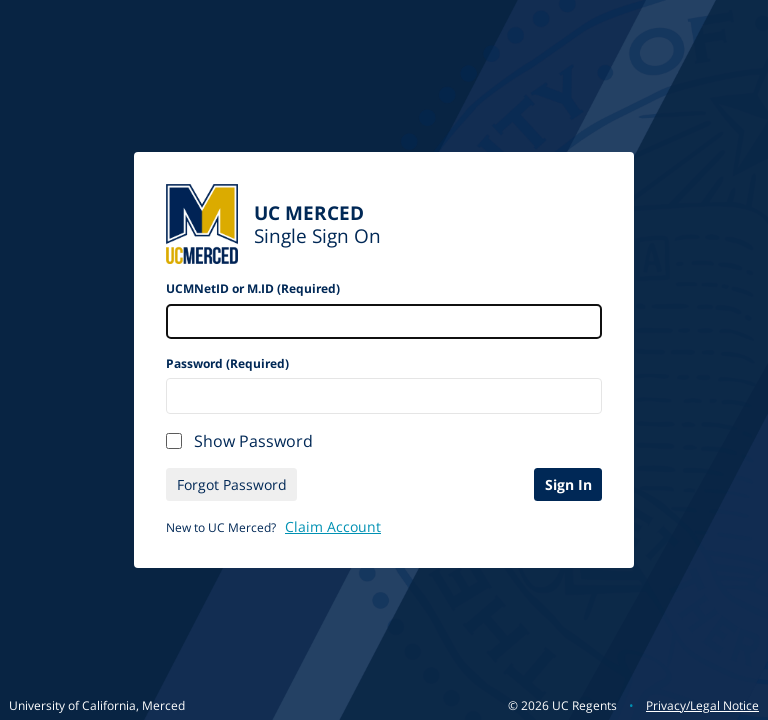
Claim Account (333, 526)
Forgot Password (232, 484)
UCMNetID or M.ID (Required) (253, 288)
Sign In (568, 484)
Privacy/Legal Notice (702, 705)
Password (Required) (227, 363)
